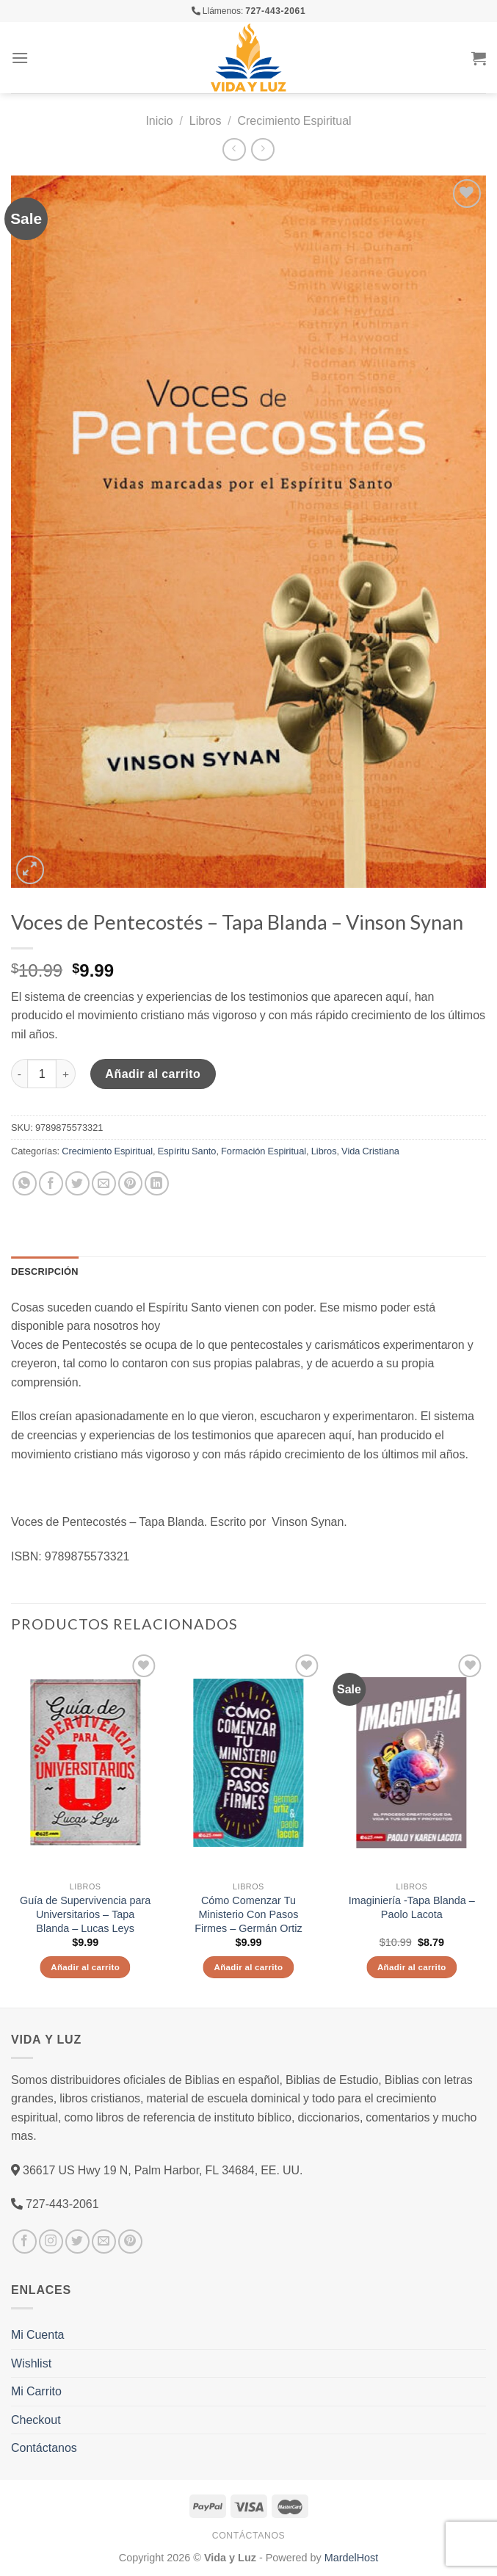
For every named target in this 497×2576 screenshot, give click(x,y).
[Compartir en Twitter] (77, 1183)
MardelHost (351, 2557)
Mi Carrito (36, 2391)
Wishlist (31, 2363)
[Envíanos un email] (104, 2241)
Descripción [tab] (45, 1271)
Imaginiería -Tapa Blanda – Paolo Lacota (412, 1907)
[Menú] (20, 58)
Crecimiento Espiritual (294, 120)
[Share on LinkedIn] (157, 1183)
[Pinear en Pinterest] (130, 1183)
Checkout (36, 2420)
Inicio (159, 120)
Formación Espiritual (263, 1150)
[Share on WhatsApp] (24, 1183)
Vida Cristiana (370, 1150)
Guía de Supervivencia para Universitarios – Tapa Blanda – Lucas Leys (85, 1914)
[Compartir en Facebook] (51, 1183)
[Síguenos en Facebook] (24, 2241)
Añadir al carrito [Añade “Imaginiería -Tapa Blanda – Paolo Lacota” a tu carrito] (411, 1966)
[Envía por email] (104, 1183)
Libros (205, 120)
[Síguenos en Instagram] (51, 2241)
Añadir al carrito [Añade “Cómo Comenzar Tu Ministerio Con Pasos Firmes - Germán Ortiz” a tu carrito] (248, 1966)
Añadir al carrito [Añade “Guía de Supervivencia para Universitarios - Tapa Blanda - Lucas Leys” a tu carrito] (85, 1966)
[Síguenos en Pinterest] (130, 2241)
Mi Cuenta (37, 2334)
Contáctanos (44, 2447)
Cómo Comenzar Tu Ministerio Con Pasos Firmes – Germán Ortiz (248, 1914)
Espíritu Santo (187, 1150)
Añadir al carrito (152, 1074)
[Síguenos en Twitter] (77, 2241)
